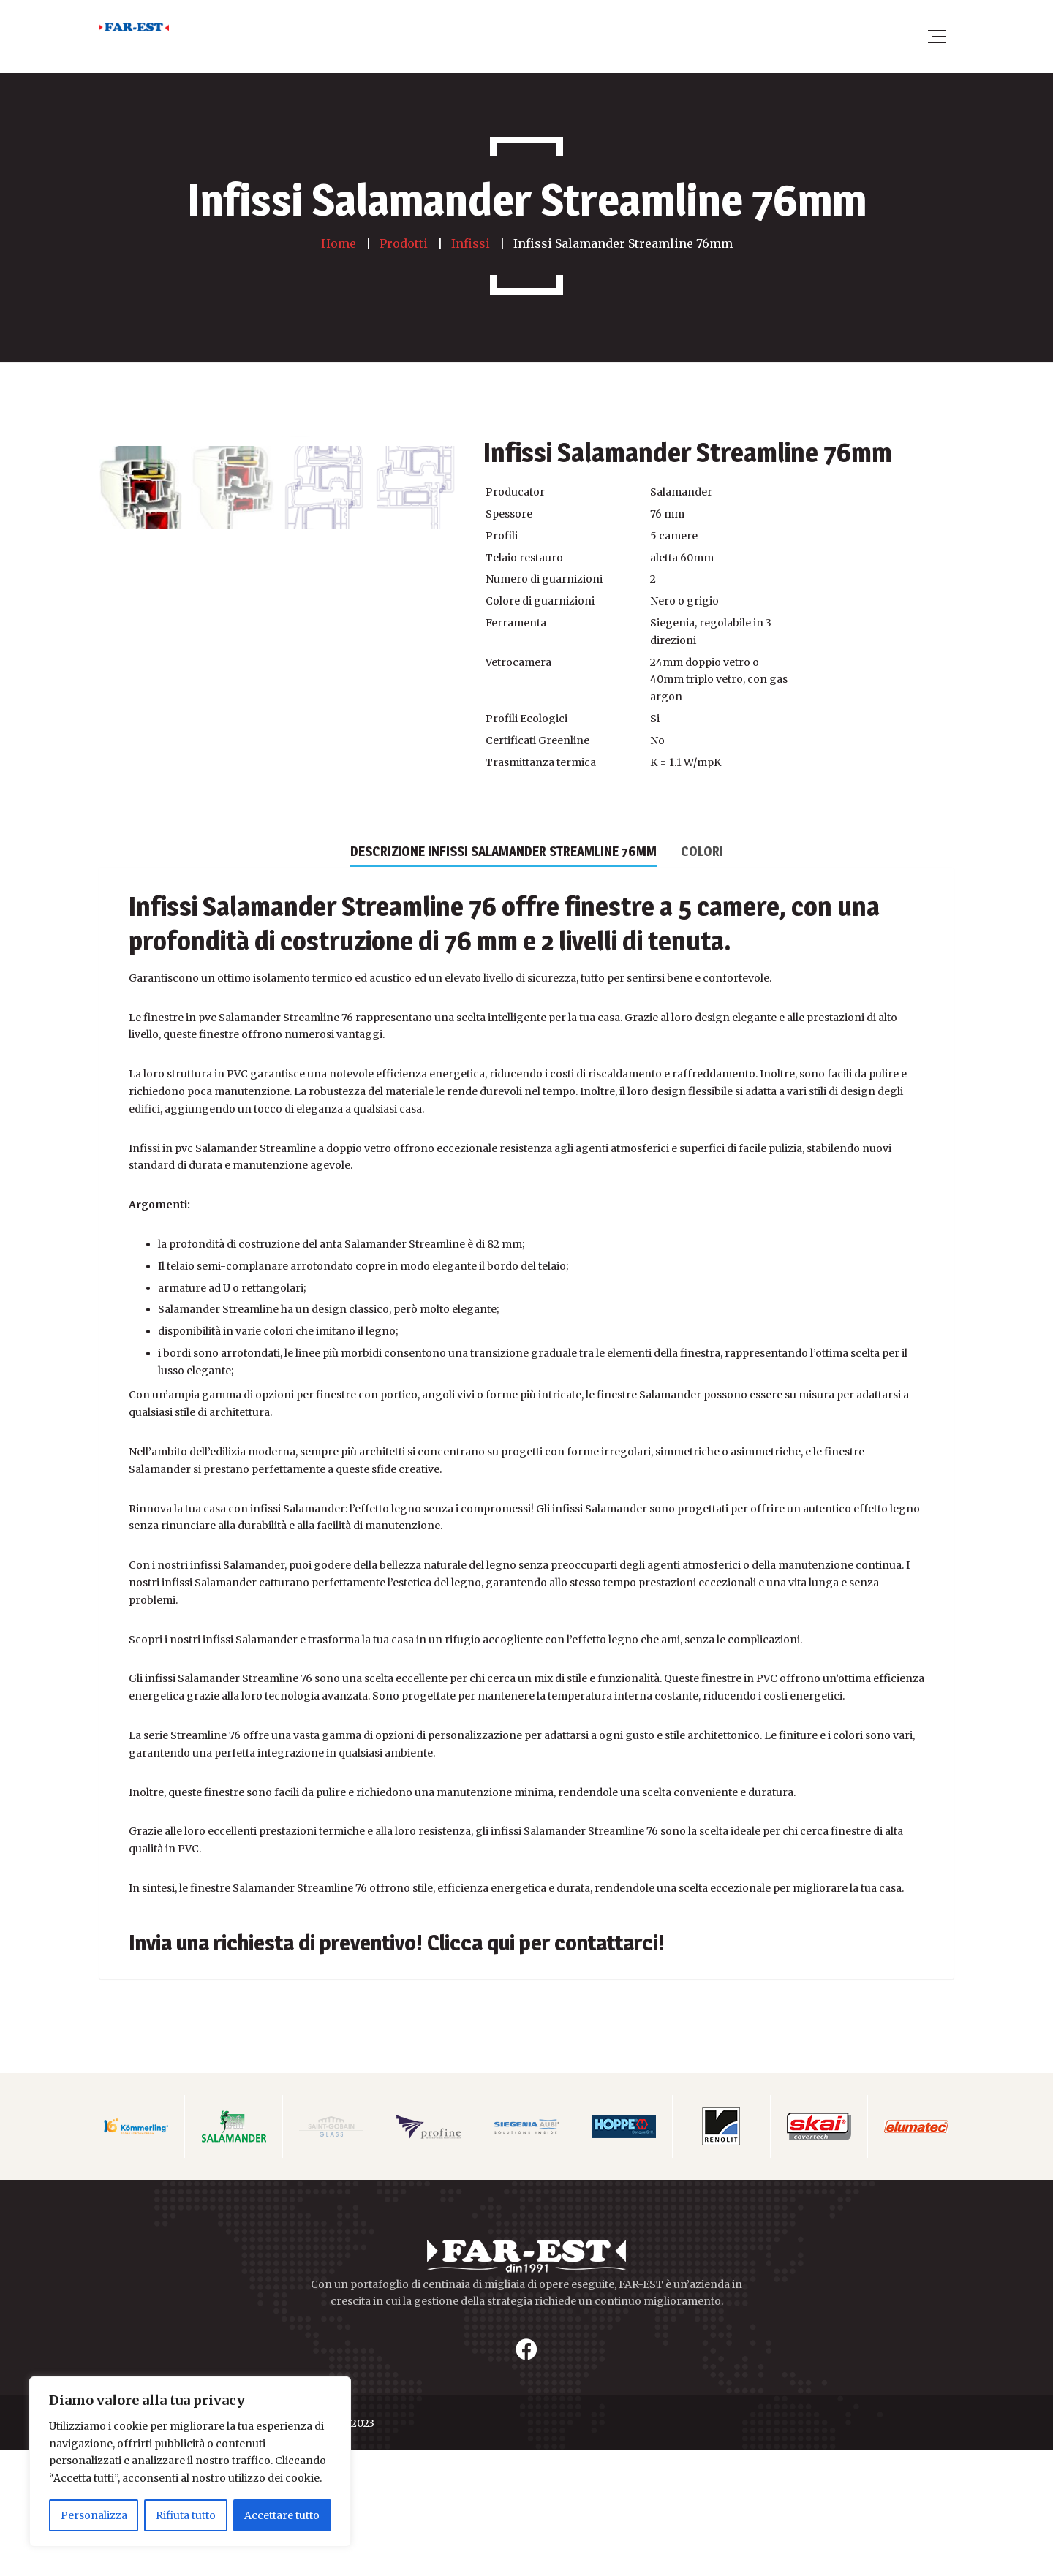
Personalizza (94, 2515)
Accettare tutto (282, 2515)
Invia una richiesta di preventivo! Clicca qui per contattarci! (397, 2068)
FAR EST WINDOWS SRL (160, 2549)
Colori (702, 977)
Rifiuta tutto (186, 2515)
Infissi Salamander (232, 1032)
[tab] (503, 976)
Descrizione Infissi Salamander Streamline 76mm (503, 977)
